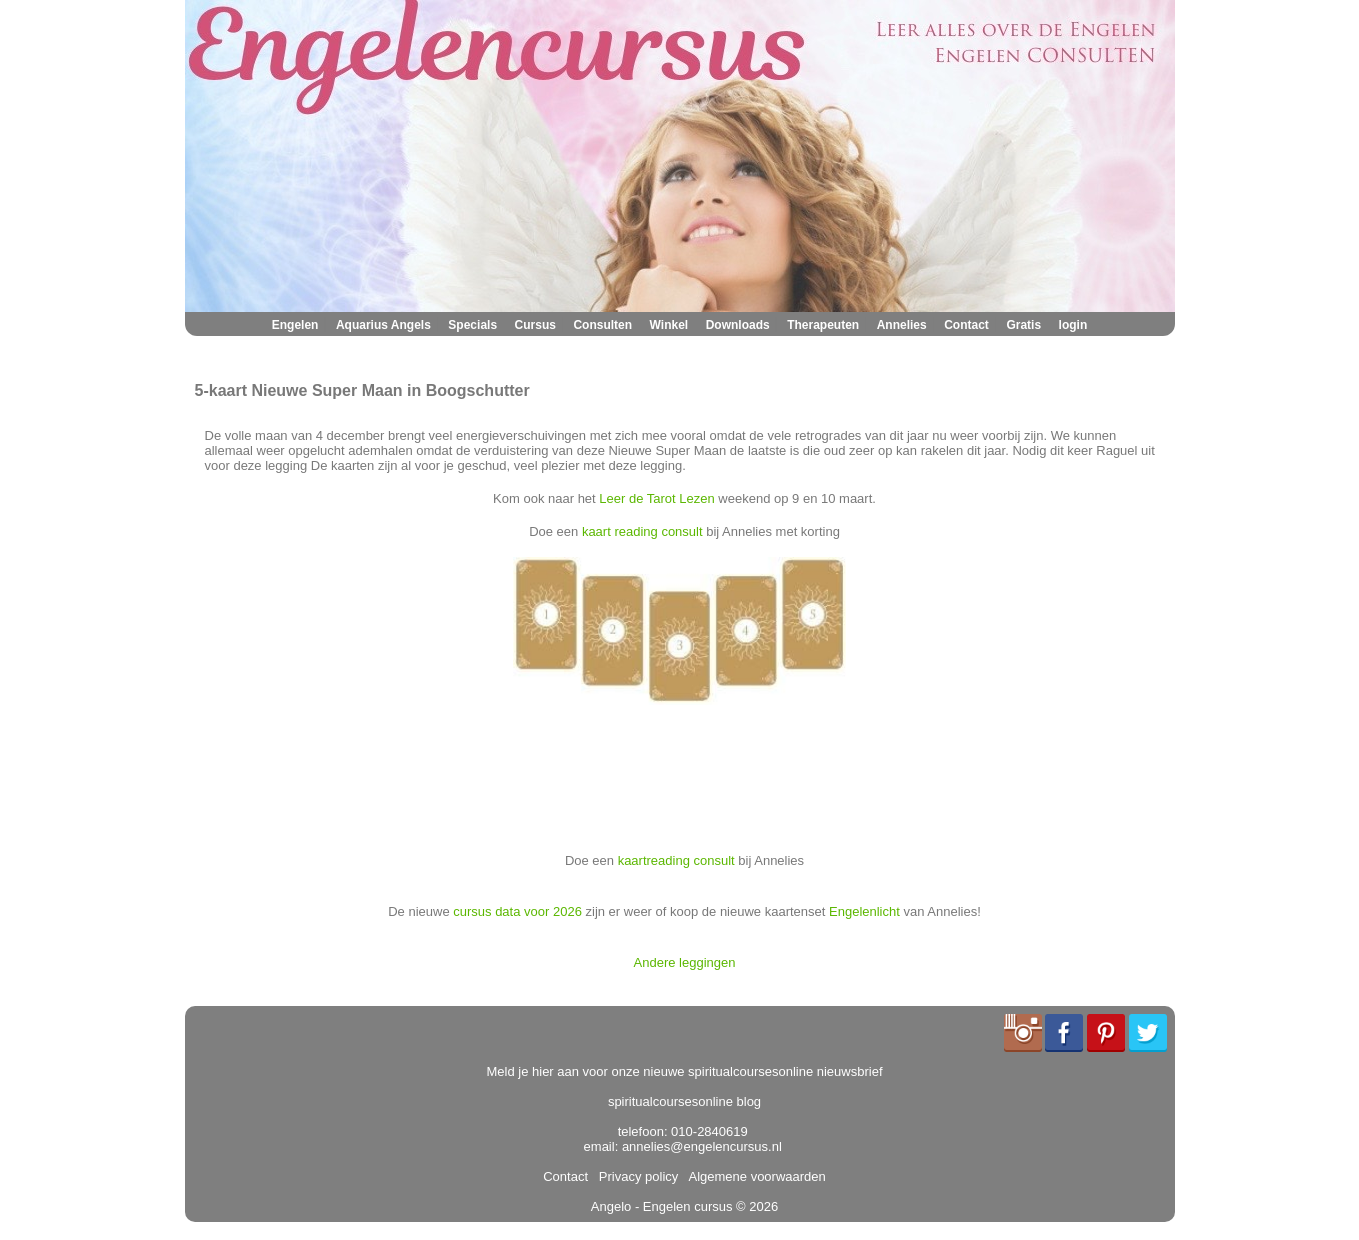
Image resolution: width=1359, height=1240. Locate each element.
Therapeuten (823, 325)
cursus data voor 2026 (517, 911)
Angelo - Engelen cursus (662, 1206)
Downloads (738, 325)
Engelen (295, 325)
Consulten (602, 325)
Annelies (902, 325)
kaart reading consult (642, 531)
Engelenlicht (864, 911)
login (1073, 325)
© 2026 (755, 1206)
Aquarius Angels (383, 325)
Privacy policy (635, 1176)
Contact (966, 325)
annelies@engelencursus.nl (702, 1146)
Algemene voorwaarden (754, 1176)
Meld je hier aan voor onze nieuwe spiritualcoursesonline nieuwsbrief (685, 1071)
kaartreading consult (676, 860)
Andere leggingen (685, 962)
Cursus (535, 325)
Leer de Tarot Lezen (656, 498)
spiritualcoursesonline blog (684, 1101)
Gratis (1023, 325)
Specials (472, 325)
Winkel (669, 325)
